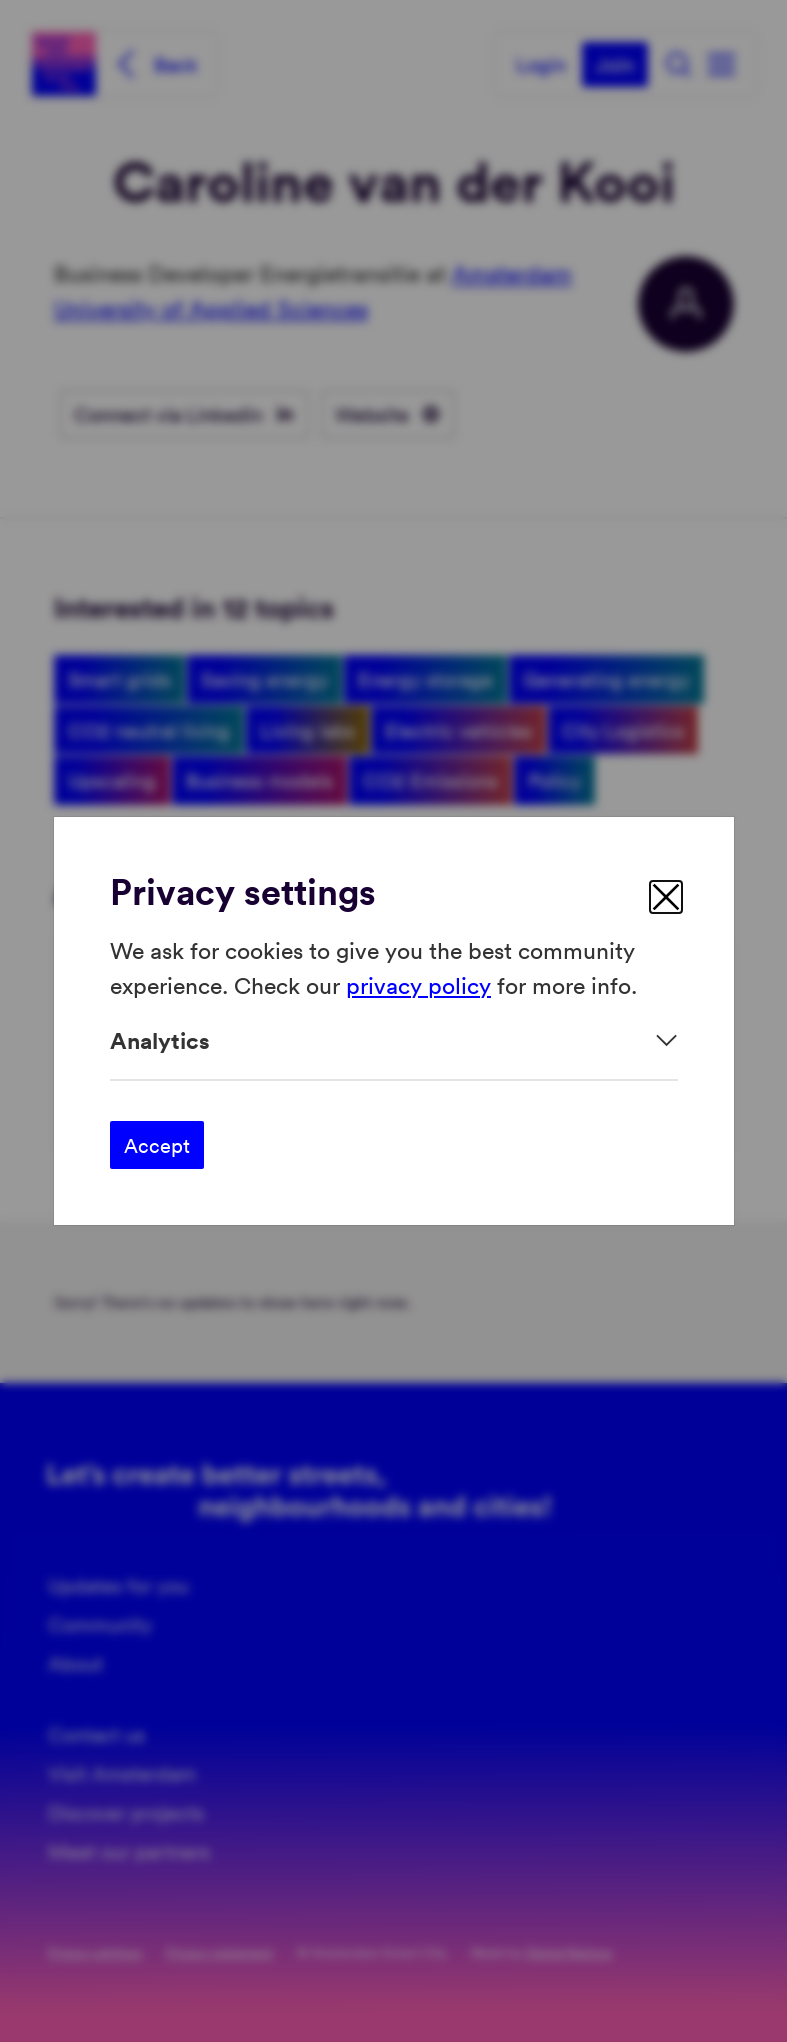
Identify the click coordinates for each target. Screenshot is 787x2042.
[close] (666, 897)
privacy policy (418, 983)
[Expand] (394, 1040)
